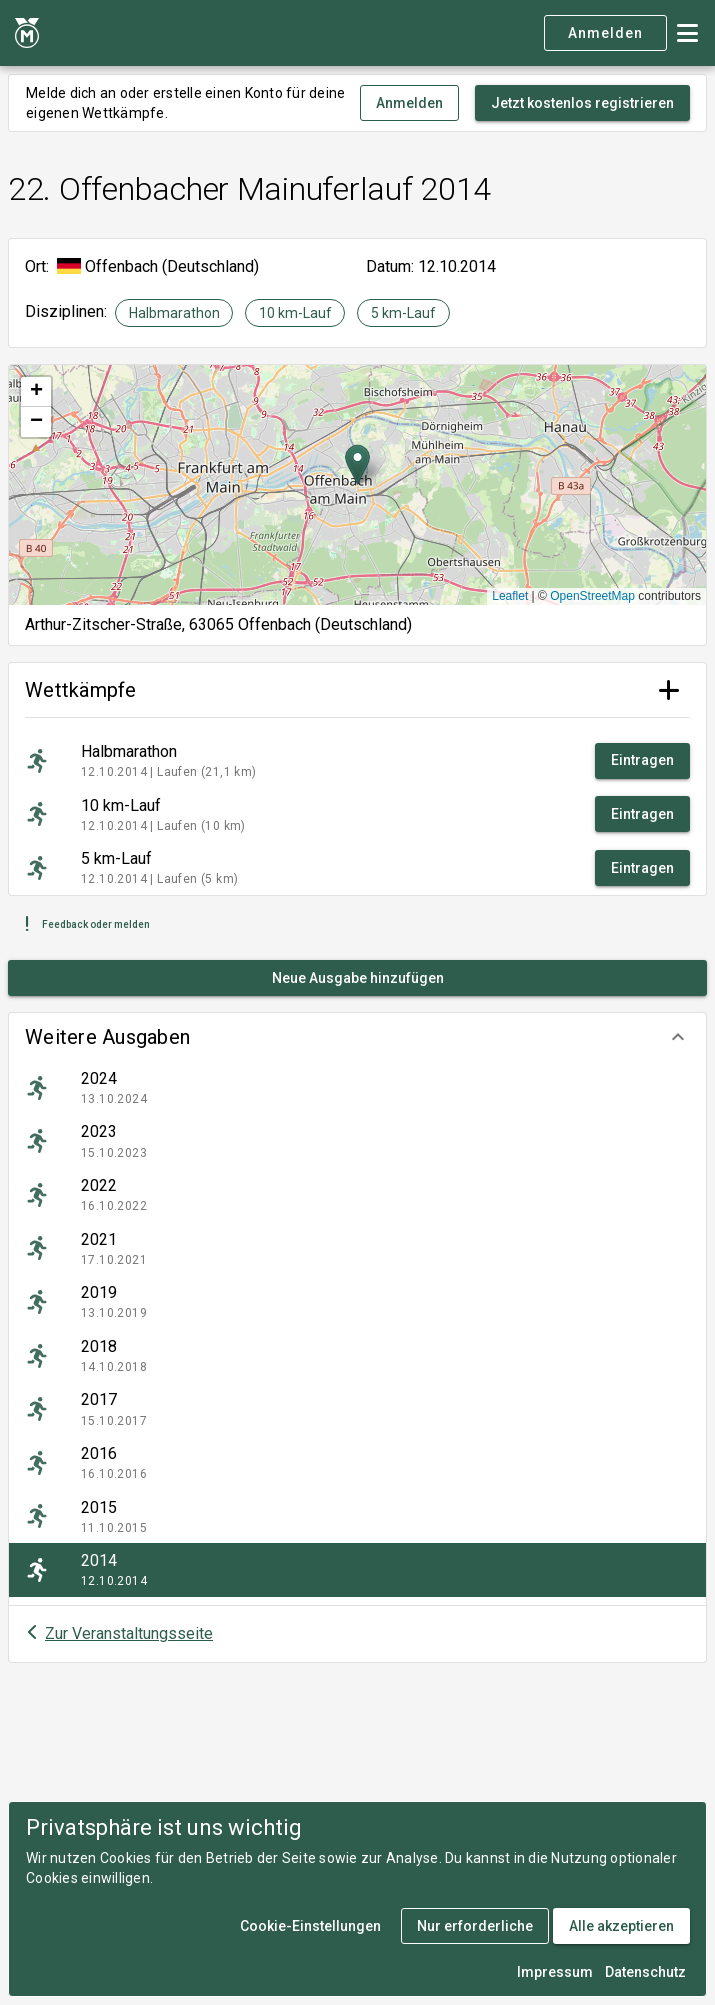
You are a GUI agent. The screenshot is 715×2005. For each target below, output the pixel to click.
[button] (357, 1037)
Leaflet (510, 596)
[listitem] (357, 1088)
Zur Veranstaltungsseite (129, 1633)
